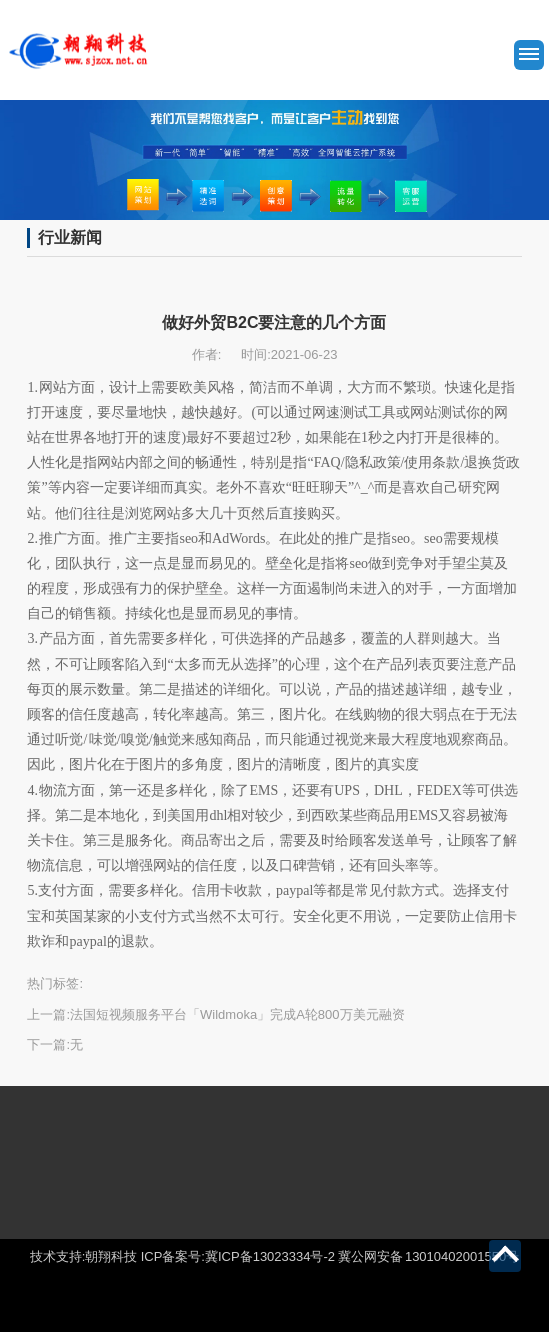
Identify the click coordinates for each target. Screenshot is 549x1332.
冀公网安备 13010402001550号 (428, 1256)
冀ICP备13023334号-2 (270, 1256)
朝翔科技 (111, 1256)
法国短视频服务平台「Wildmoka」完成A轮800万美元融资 (237, 1014)
